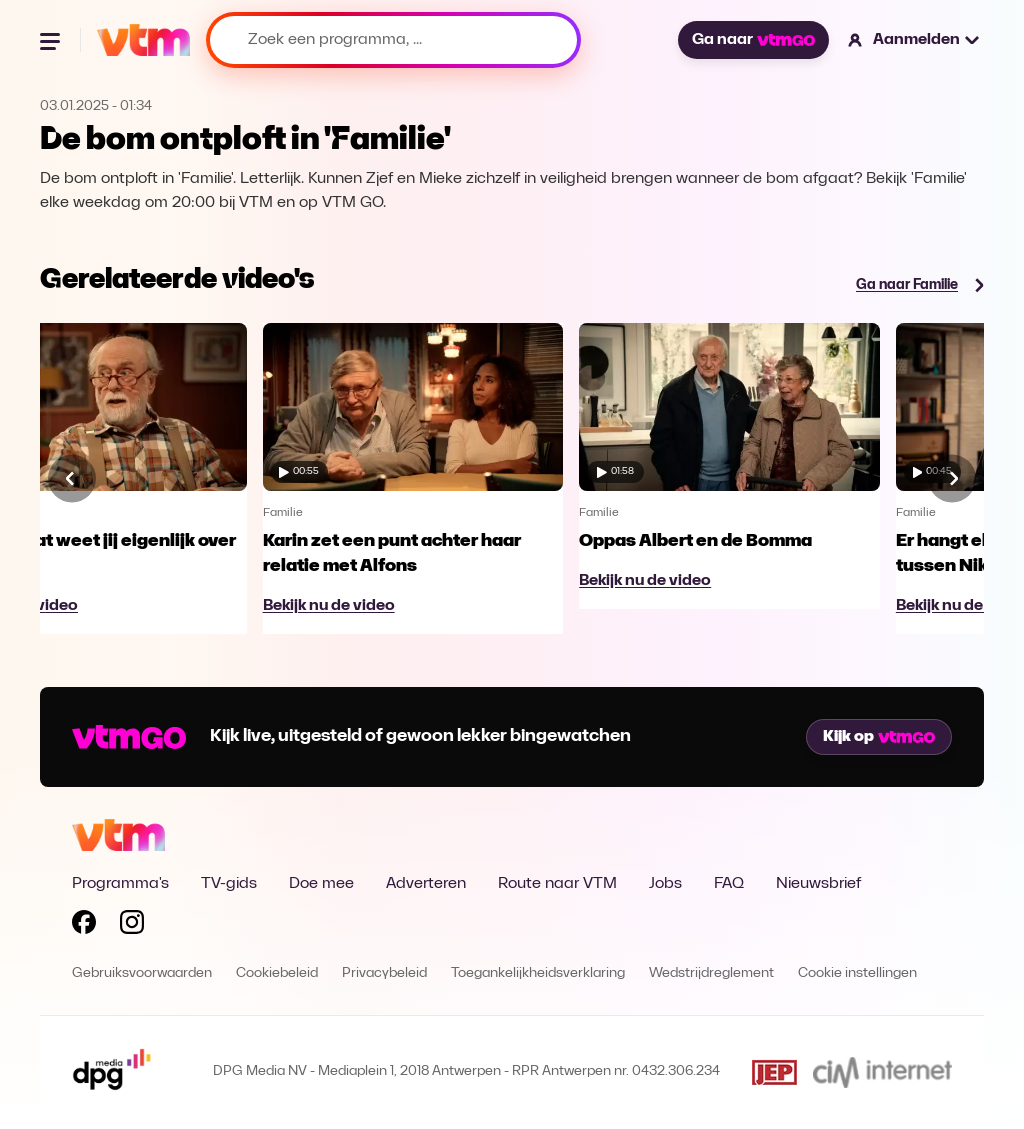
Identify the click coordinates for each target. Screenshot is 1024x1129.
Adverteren (426, 884)
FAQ (729, 884)
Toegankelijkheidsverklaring (538, 973)
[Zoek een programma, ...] (393, 40)
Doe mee (321, 884)
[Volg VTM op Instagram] (132, 926)
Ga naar (753, 40)
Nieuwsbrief (818, 884)
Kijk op (879, 737)
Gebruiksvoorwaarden (142, 973)
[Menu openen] (52, 40)
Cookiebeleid (277, 973)
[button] (914, 40)
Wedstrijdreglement (711, 973)
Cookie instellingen (857, 973)
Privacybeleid (384, 973)
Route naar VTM (557, 884)
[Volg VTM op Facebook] (84, 926)
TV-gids (229, 884)
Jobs (665, 884)
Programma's (120, 884)
